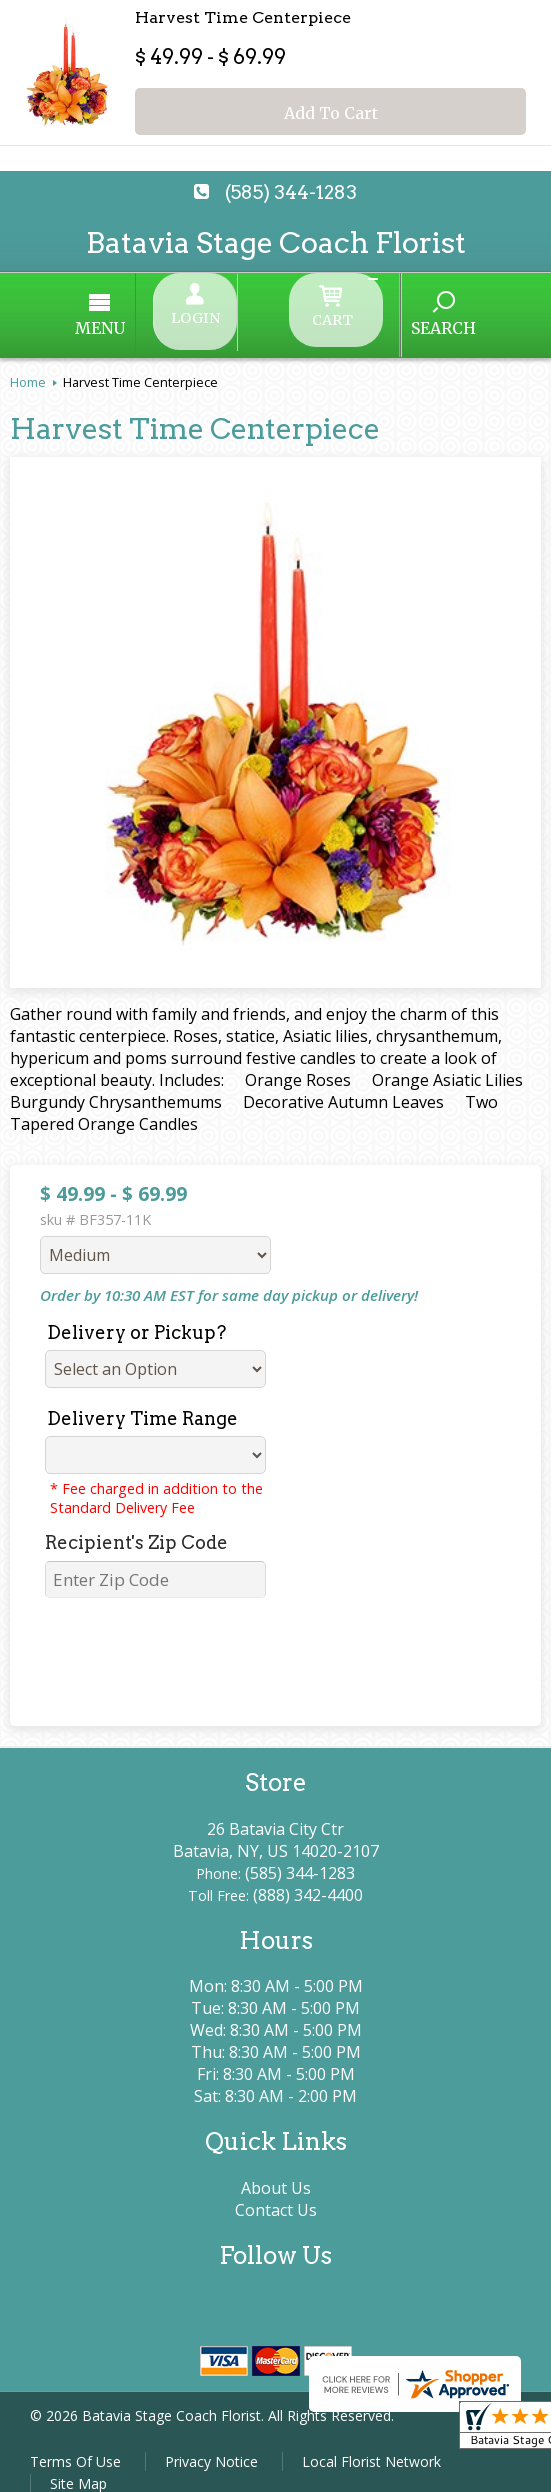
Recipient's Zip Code (136, 1525)
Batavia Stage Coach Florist (276, 242)
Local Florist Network (371, 2444)
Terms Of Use (75, 2444)
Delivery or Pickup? (136, 1315)
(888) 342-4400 (308, 1878)
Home (28, 365)
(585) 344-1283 (291, 192)
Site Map (78, 2466)
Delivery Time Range (142, 1401)
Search (383, 319)
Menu (161, 320)
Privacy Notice (211, 2444)
